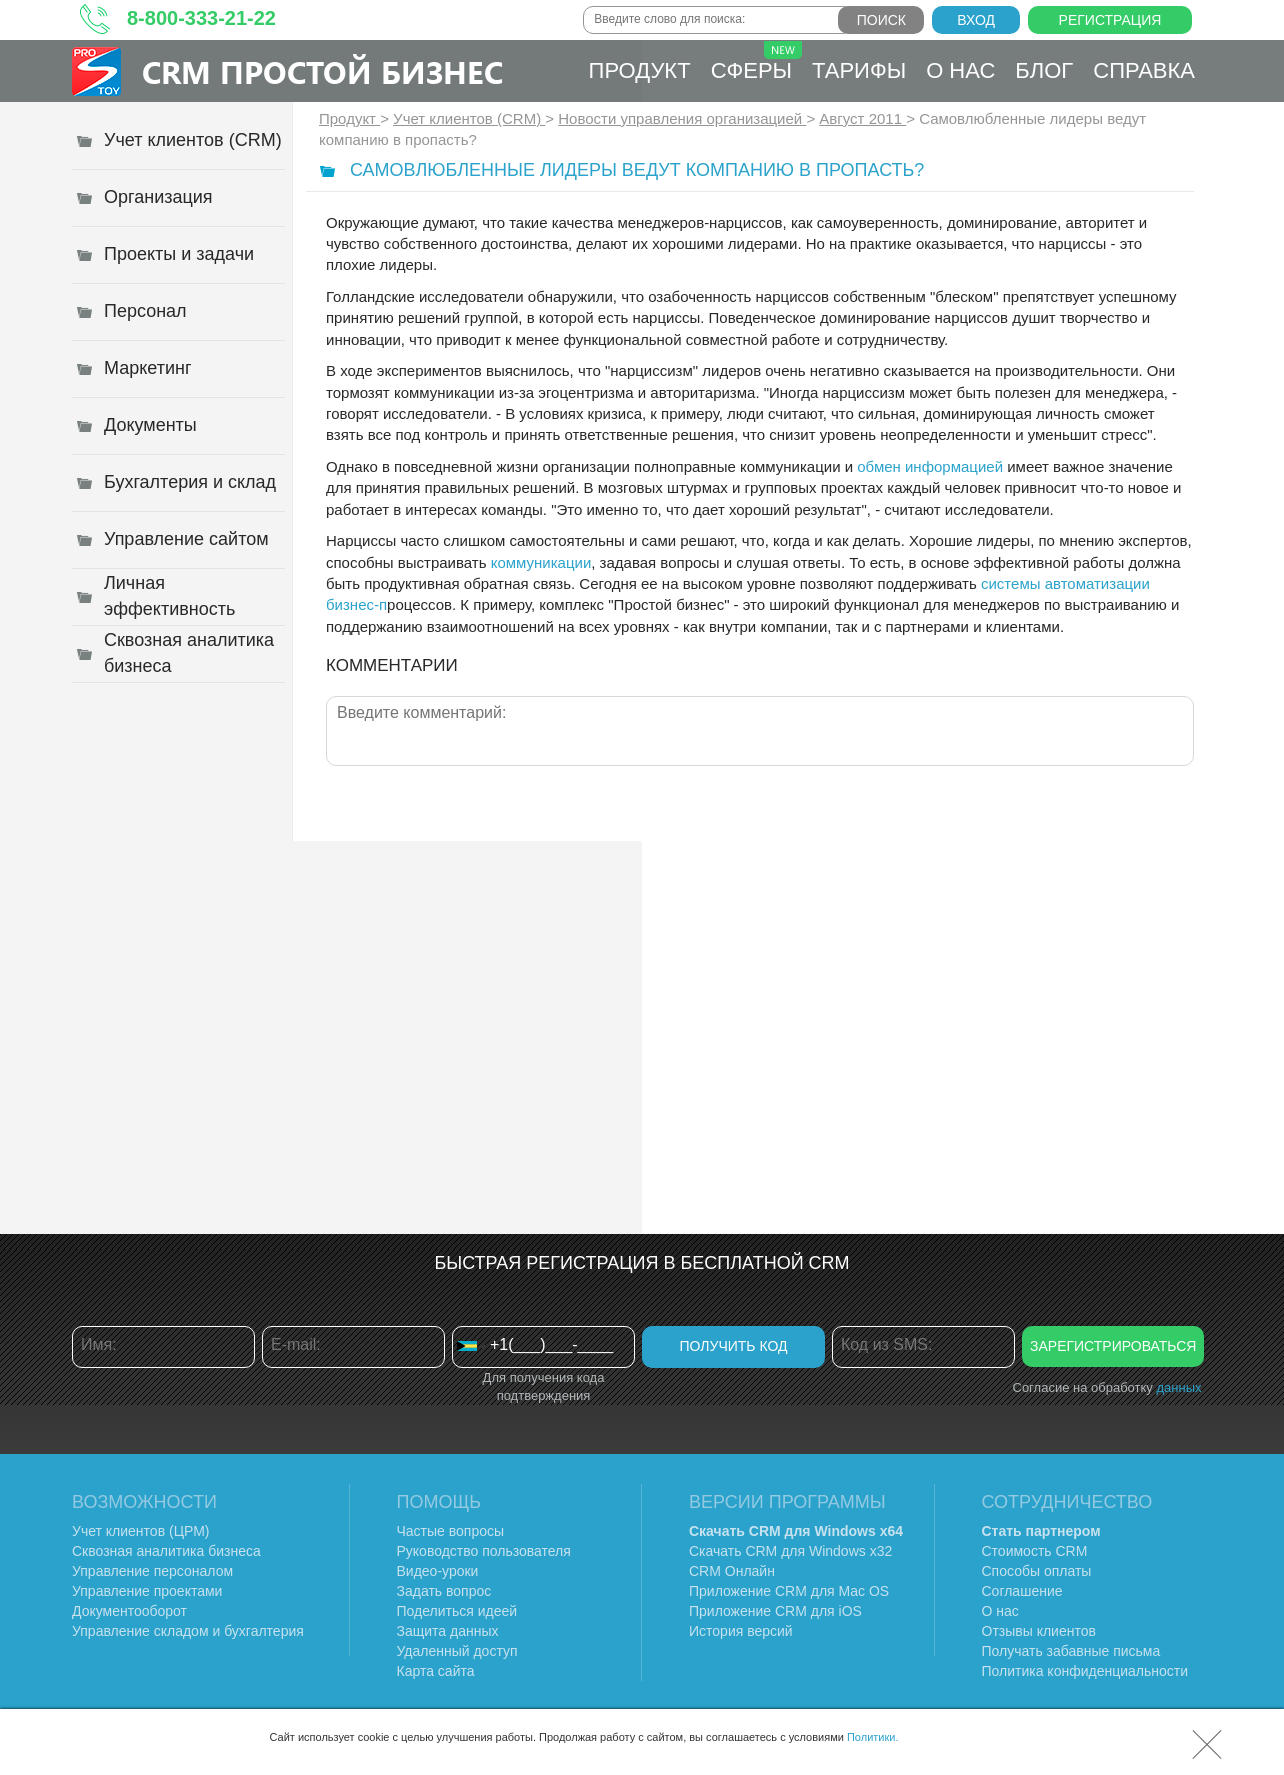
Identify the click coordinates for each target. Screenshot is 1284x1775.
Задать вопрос (444, 1591)
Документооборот (129, 1611)
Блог (1044, 70)
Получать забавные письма (1071, 1651)
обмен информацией (930, 466)
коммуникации (541, 562)
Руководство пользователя (484, 1551)
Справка (1144, 70)
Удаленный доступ (457, 1651)
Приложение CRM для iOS (775, 1611)
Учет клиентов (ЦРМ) (141, 1531)
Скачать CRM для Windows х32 (790, 1551)
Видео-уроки (438, 1571)
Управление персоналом (152, 1571)
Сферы (756, 62)
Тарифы (859, 70)
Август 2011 (862, 118)
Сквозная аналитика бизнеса (166, 1551)
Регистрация (1110, 20)
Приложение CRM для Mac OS (789, 1591)
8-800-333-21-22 (201, 18)
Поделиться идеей (457, 1611)
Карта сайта (436, 1671)
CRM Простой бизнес (322, 71)
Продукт (640, 70)
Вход (976, 20)
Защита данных (448, 1631)
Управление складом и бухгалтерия (188, 1631)
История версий (741, 1631)
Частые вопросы (451, 1531)
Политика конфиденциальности (1085, 1671)
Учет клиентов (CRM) (469, 118)
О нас (960, 70)
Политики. (873, 1737)
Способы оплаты (1037, 1571)
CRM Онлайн (732, 1571)
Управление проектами (147, 1591)
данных (1178, 1387)
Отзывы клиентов (1039, 1631)
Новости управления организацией (682, 118)
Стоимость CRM (1035, 1551)
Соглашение (1022, 1591)
